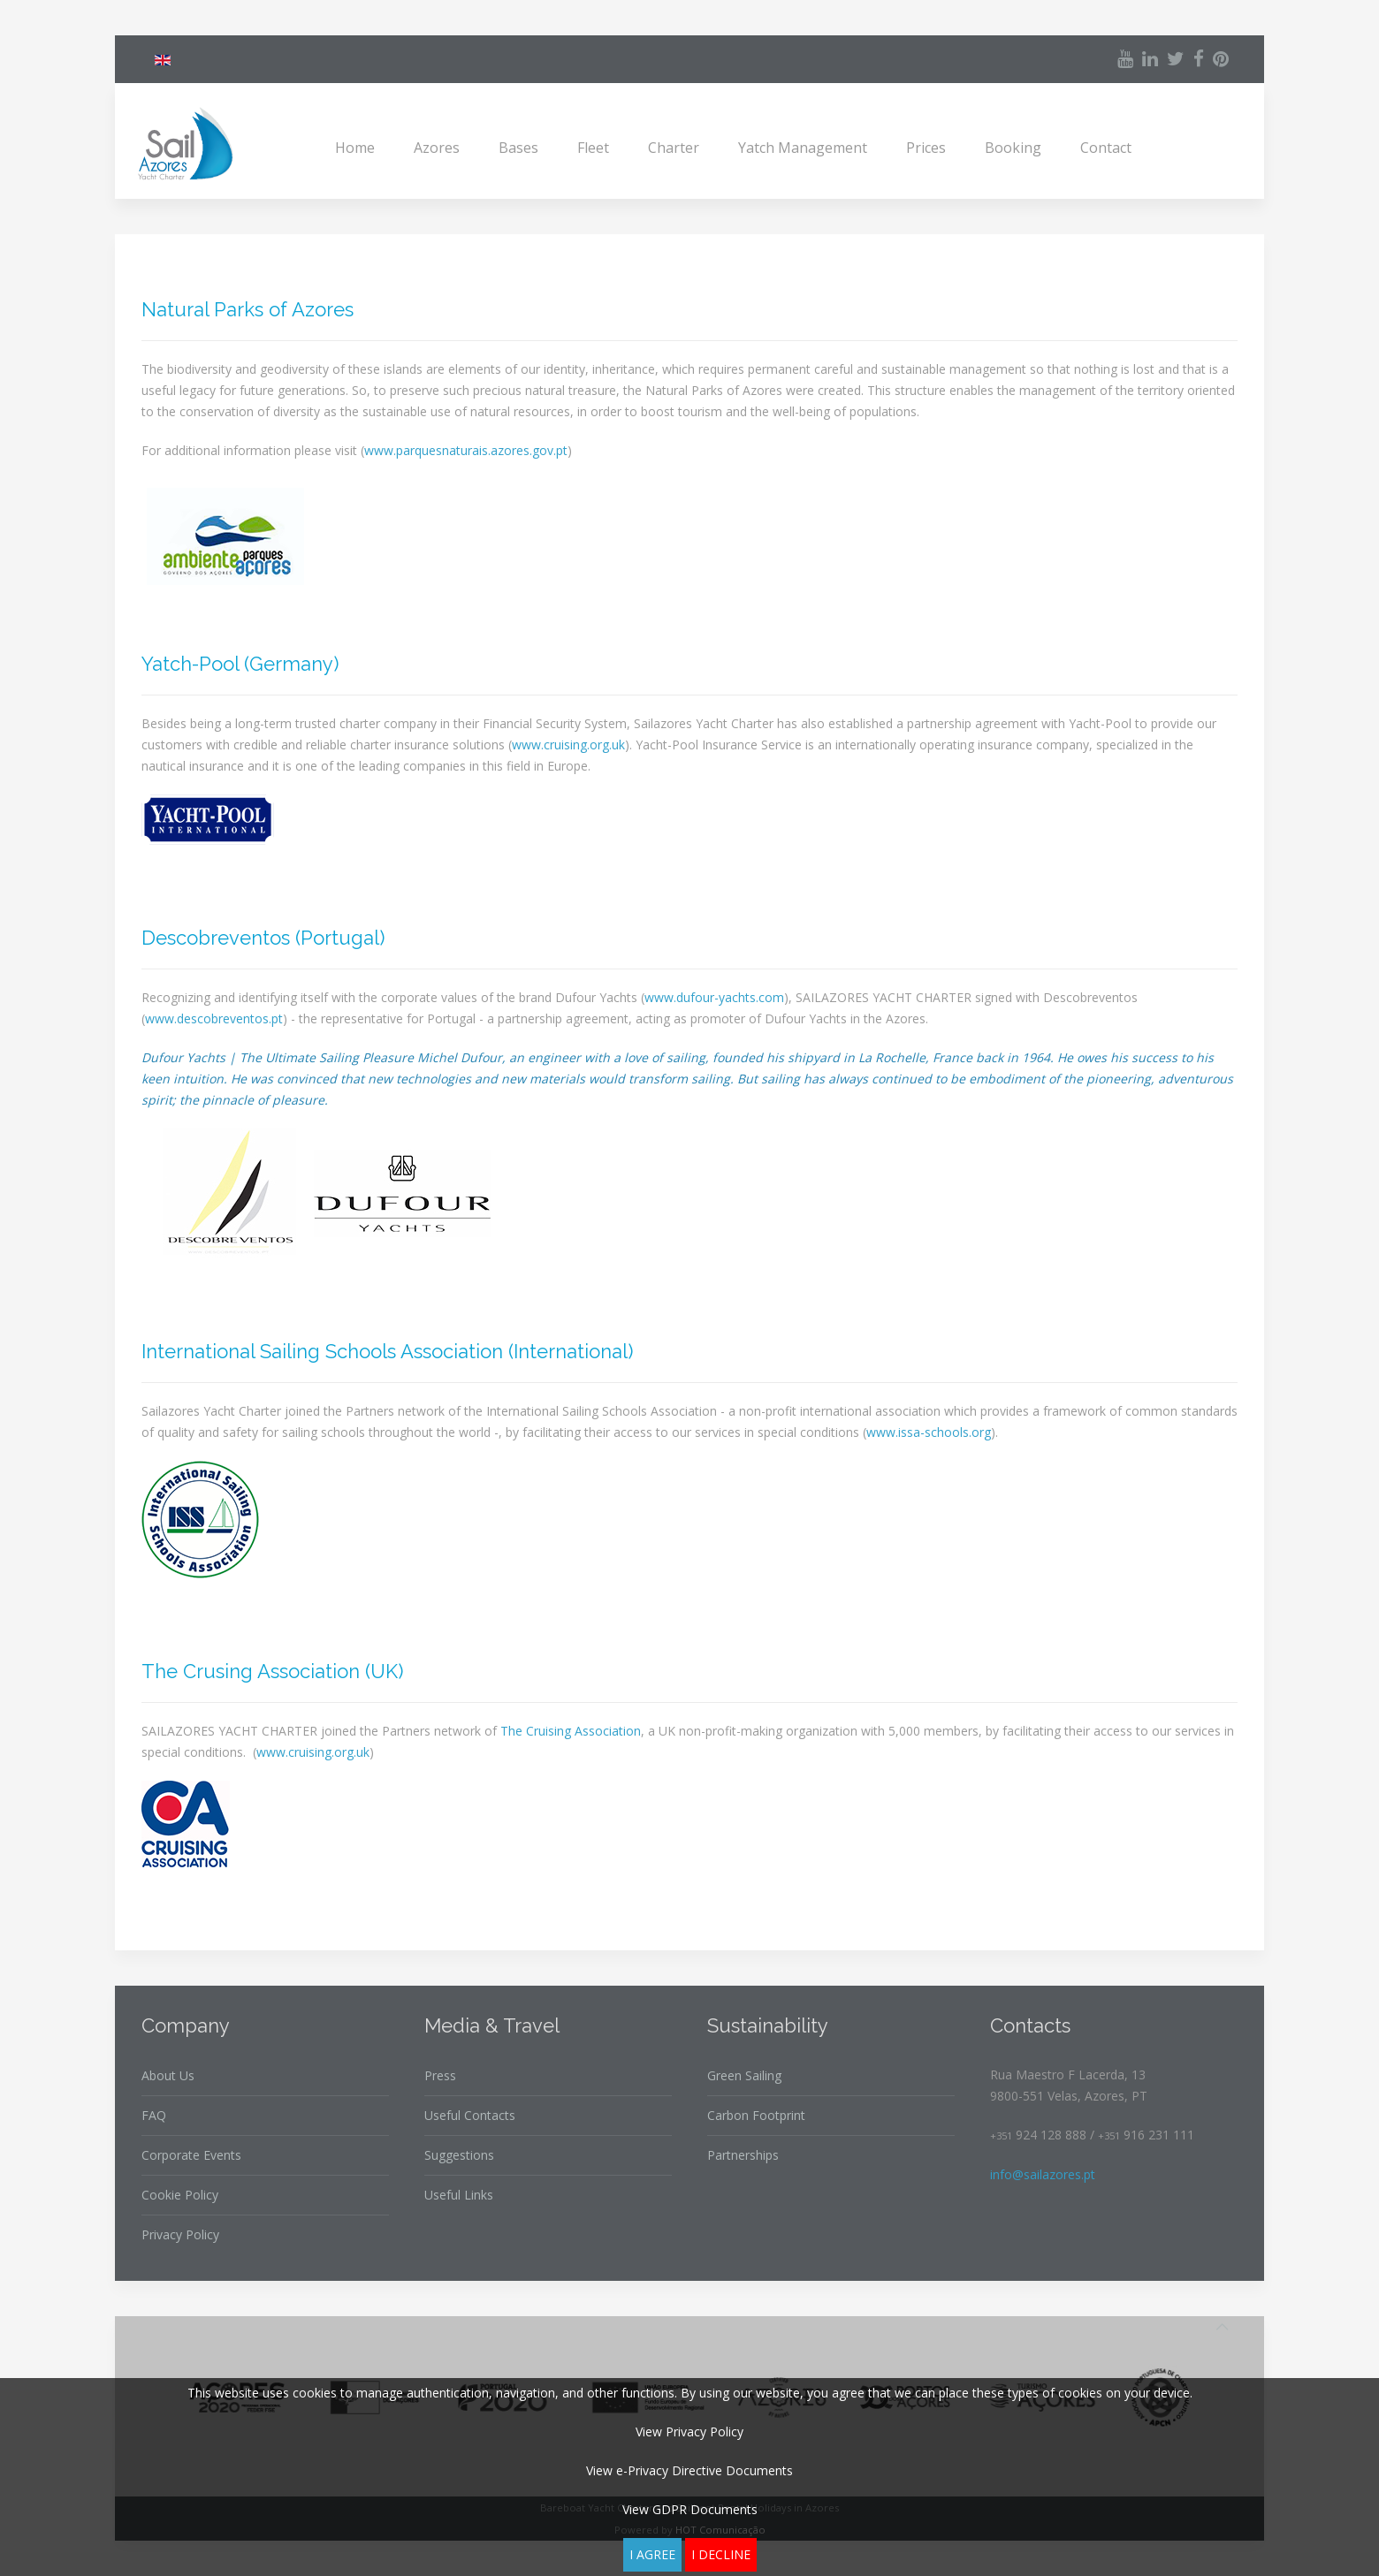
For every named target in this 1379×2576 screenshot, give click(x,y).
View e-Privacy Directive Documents (689, 2470)
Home (355, 147)
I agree (652, 2554)
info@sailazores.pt (1042, 2174)
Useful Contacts (469, 2115)
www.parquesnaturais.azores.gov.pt (466, 450)
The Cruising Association (570, 1730)
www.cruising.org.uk (568, 744)
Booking (1013, 147)
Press (440, 2075)
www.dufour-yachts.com (714, 997)
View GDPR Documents (690, 2509)
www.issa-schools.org (928, 1432)
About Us (167, 2075)
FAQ (153, 2115)
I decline (720, 2554)
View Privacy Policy (689, 2431)
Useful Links (458, 2194)
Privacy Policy (180, 2234)
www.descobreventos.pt (214, 1018)
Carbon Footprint (756, 2115)
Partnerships (743, 2155)
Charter (673, 147)
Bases (518, 147)
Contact (1105, 147)
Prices (926, 147)
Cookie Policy (179, 2194)
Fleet (593, 147)
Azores (437, 147)
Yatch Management (802, 147)
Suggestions (459, 2155)
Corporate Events (191, 2155)
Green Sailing (744, 2075)
